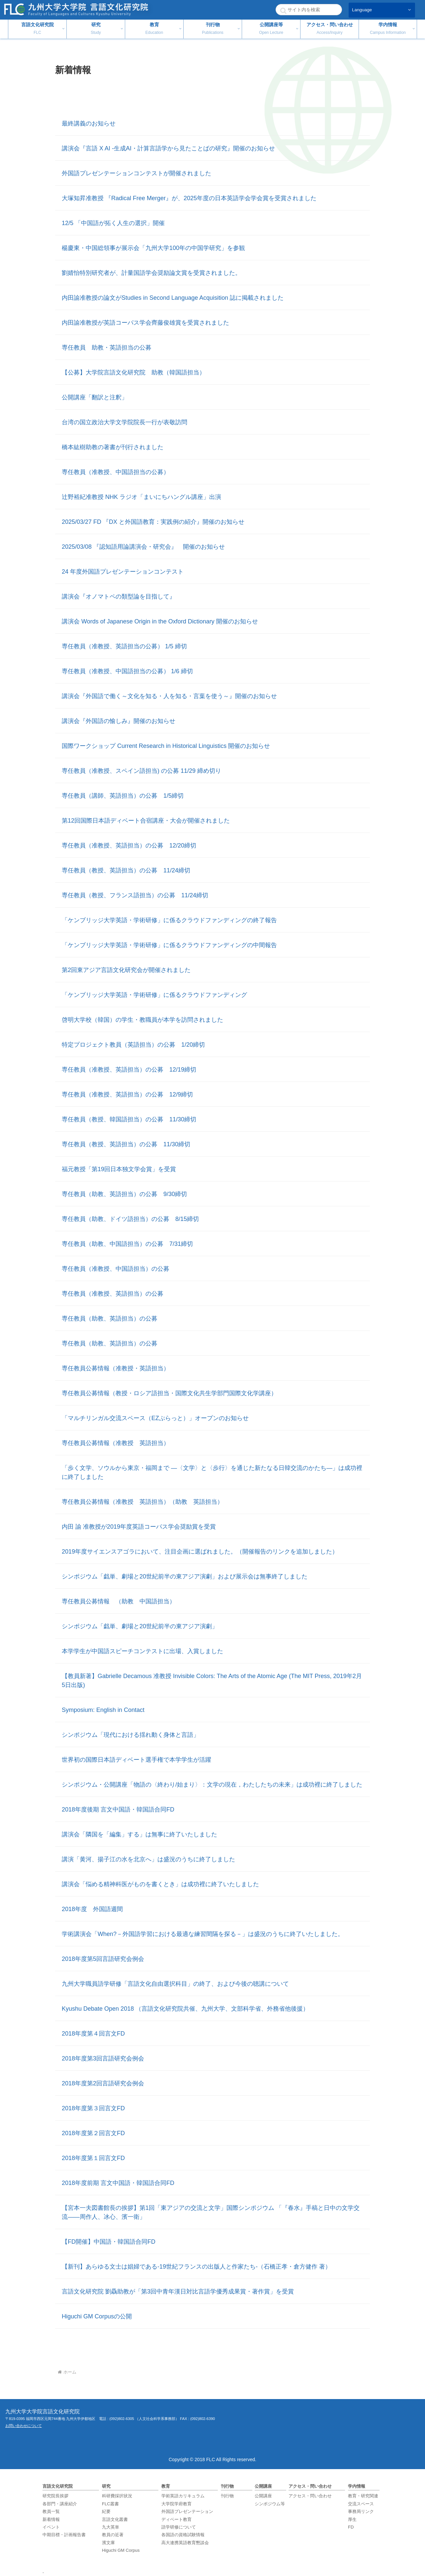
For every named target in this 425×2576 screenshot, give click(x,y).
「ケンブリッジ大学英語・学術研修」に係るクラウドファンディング (154, 995)
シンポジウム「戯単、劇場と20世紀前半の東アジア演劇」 (140, 1626)
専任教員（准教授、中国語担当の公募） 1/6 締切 (127, 671)
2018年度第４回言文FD (93, 2033)
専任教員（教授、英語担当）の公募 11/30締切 (126, 1144)
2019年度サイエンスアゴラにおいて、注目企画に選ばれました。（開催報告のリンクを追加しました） (200, 1551)
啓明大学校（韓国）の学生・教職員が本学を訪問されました (142, 1019)
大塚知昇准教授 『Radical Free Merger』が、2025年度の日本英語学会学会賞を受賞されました (189, 198)
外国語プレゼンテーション (187, 2511)
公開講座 (263, 2495)
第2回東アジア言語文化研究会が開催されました (126, 970)
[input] (309, 9)
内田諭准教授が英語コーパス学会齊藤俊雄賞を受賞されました (145, 322)
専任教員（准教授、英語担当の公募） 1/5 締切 (124, 646)
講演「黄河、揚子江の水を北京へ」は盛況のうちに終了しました (148, 1859)
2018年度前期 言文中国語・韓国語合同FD (118, 2183)
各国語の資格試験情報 (183, 2534)
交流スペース (361, 2503)
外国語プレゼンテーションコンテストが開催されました (136, 173)
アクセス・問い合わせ (310, 2495)
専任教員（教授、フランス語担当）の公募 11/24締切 (135, 895)
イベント (51, 2527)
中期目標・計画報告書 (64, 2534)
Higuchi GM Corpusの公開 (97, 2316)
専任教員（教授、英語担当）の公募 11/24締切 (126, 870)
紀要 (106, 2511)
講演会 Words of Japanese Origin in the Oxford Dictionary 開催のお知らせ (160, 621)
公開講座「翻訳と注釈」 (95, 397)
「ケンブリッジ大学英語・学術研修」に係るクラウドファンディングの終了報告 (169, 920)
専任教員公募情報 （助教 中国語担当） (118, 1601)
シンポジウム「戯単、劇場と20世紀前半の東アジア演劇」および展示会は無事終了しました (184, 1576)
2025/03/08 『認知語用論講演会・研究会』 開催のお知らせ (143, 546)
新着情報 (51, 2519)
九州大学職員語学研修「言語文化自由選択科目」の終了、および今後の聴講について (175, 1983)
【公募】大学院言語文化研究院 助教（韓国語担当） (133, 372)
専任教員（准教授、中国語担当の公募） (115, 472)
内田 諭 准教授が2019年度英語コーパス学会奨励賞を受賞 (139, 1526)
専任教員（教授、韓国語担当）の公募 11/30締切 (129, 1119)
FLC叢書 (110, 2503)
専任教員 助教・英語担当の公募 (106, 347)
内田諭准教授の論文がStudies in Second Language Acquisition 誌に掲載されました (173, 297)
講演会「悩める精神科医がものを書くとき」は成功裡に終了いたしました (160, 1884)
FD (351, 2527)
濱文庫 (108, 2542)
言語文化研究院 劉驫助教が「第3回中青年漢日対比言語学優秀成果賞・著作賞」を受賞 (178, 2291)
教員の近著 (113, 2534)
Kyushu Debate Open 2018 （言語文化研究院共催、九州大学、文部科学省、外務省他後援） (185, 2008)
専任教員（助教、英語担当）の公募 (109, 1318)
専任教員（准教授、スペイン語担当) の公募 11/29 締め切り (141, 770)
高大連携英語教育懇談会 (185, 2542)
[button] (283, 10)
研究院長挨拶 (55, 2495)
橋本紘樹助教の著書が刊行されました (112, 447)
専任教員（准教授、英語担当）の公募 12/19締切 (129, 1069)
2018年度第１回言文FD (93, 2158)
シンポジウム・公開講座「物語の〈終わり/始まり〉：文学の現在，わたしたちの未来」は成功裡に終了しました (212, 1784)
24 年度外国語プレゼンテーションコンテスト (123, 571)
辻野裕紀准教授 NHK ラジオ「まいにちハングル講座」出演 (141, 497)
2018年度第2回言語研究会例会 (103, 2083)
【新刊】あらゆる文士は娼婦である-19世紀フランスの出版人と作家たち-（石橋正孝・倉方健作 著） (196, 2266)
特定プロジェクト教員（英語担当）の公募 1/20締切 (133, 1044)
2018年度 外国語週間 (92, 1909)
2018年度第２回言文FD (93, 2133)
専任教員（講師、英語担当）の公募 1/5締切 (123, 795)
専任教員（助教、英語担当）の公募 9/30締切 (124, 1194)
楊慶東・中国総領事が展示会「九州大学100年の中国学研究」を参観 (153, 248)
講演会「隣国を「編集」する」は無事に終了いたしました (139, 1834)
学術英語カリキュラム (183, 2495)
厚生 (352, 2519)
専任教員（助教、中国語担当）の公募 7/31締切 (127, 1244)
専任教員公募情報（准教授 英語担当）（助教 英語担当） (142, 1501)
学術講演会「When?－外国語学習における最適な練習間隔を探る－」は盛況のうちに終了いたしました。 (203, 1934)
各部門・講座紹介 (59, 2503)
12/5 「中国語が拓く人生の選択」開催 (113, 223)
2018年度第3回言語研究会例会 (103, 2058)
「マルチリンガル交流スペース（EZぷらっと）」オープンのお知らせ (155, 1418)
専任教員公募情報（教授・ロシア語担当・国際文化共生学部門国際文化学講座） (169, 1393)
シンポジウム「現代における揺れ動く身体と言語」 (130, 1734)
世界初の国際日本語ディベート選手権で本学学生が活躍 (136, 1759)
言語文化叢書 (115, 2519)
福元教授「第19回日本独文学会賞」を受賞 (119, 1169)
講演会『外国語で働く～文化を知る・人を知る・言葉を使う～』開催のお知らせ (169, 696)
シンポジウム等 (270, 2503)
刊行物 (227, 2495)
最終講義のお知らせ (89, 123)
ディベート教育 (176, 2519)
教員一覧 (51, 2511)
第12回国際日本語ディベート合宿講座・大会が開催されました (146, 820)
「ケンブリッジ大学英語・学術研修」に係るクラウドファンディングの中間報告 (169, 945)
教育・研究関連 (363, 2495)
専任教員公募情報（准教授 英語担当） (115, 1443)
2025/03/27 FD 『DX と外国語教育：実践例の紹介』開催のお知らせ (153, 522)
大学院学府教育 (176, 2503)
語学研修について (178, 2527)
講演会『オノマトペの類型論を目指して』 (118, 596)
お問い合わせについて (23, 2426)
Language (362, 9)
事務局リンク (361, 2511)
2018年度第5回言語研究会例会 (103, 1959)
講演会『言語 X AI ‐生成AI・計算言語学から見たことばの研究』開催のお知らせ (168, 148)
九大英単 (110, 2527)
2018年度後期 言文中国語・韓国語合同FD (118, 1809)
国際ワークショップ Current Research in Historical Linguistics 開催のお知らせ (166, 746)
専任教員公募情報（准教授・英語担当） (115, 1368)
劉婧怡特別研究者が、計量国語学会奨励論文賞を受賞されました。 (151, 273)
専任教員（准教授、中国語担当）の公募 (115, 1268)
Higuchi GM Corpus (120, 2550)
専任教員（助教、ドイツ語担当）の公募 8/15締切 (130, 1219)
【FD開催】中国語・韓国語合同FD (108, 2241)
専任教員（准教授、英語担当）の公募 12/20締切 (129, 845)
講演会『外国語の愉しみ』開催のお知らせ (118, 721)
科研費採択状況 (117, 2495)
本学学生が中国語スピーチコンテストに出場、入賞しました (142, 1651)
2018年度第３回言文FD (93, 2108)
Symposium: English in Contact (103, 1710)
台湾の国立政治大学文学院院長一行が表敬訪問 (124, 422)
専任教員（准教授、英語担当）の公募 (112, 1293)
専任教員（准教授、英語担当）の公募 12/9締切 (127, 1094)
